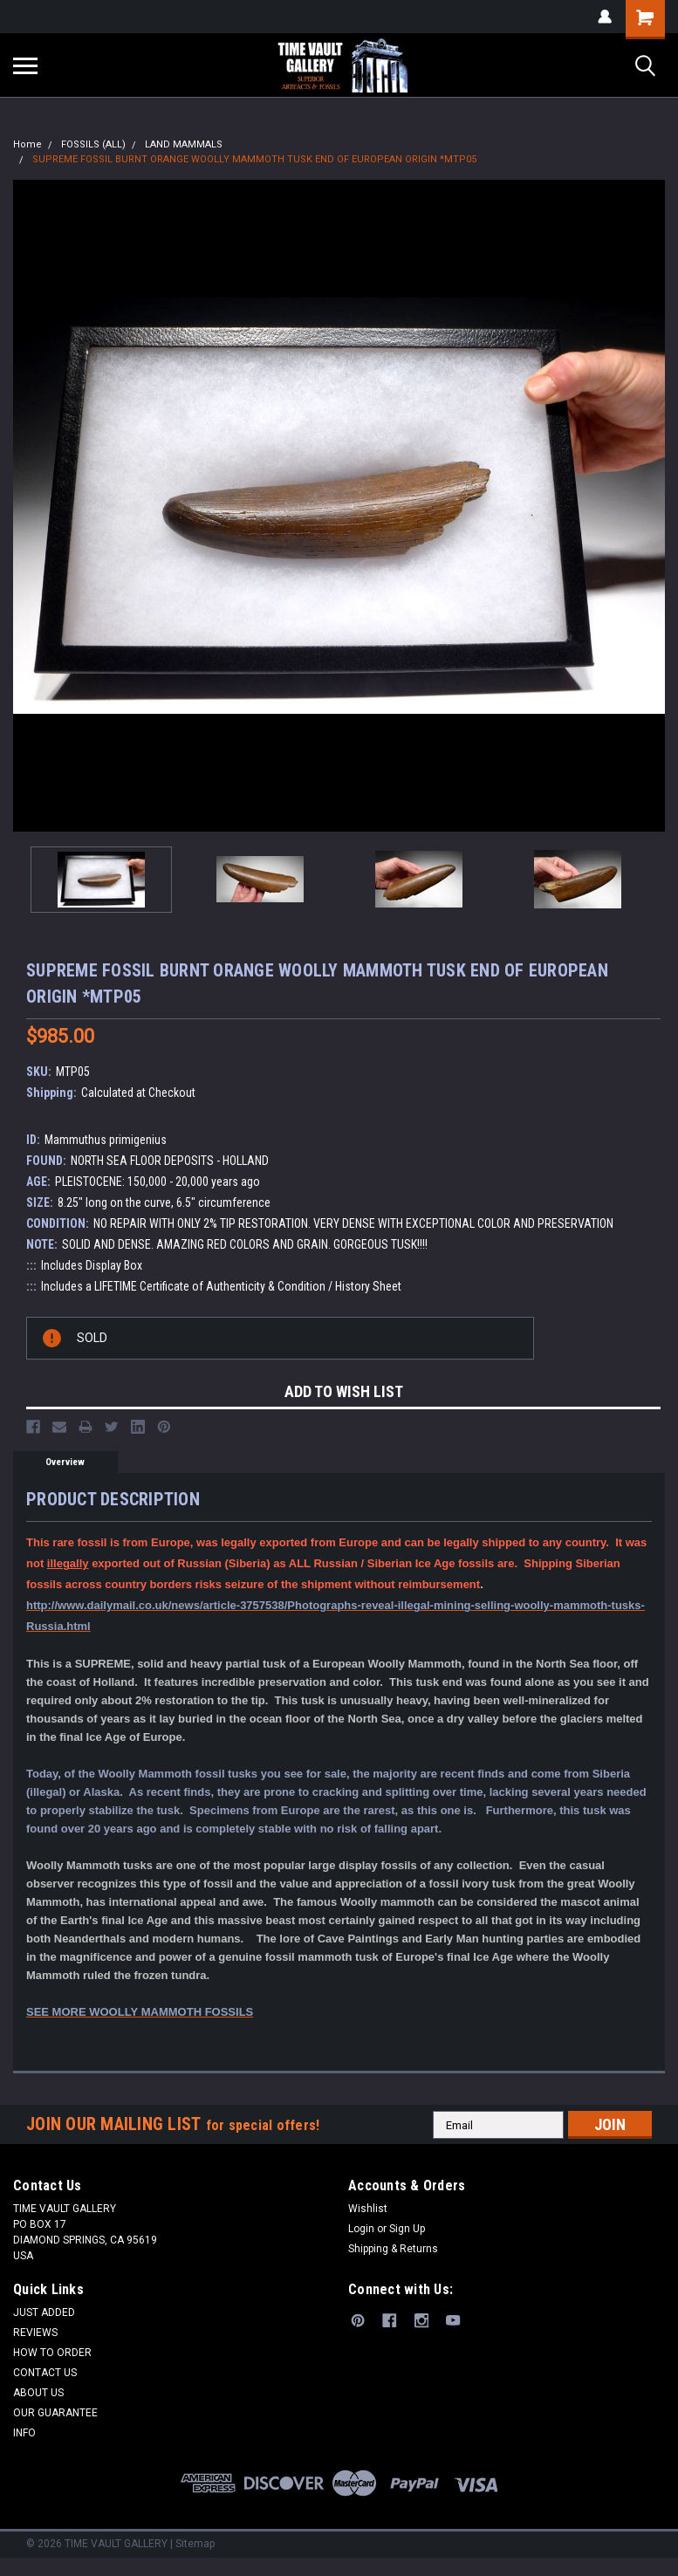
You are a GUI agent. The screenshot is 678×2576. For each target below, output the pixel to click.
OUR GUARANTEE (55, 2413)
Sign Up (407, 2229)
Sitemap (195, 2544)
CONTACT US (45, 2373)
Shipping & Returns (393, 2249)
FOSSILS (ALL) (93, 144)
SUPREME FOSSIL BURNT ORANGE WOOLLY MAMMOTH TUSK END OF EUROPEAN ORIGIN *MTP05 (254, 159)
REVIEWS (35, 2332)
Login (361, 2229)
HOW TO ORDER (52, 2352)
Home (27, 144)
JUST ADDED (44, 2312)
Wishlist (367, 2209)
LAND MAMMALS (184, 144)
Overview (65, 1462)
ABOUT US (38, 2393)
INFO (24, 2433)
